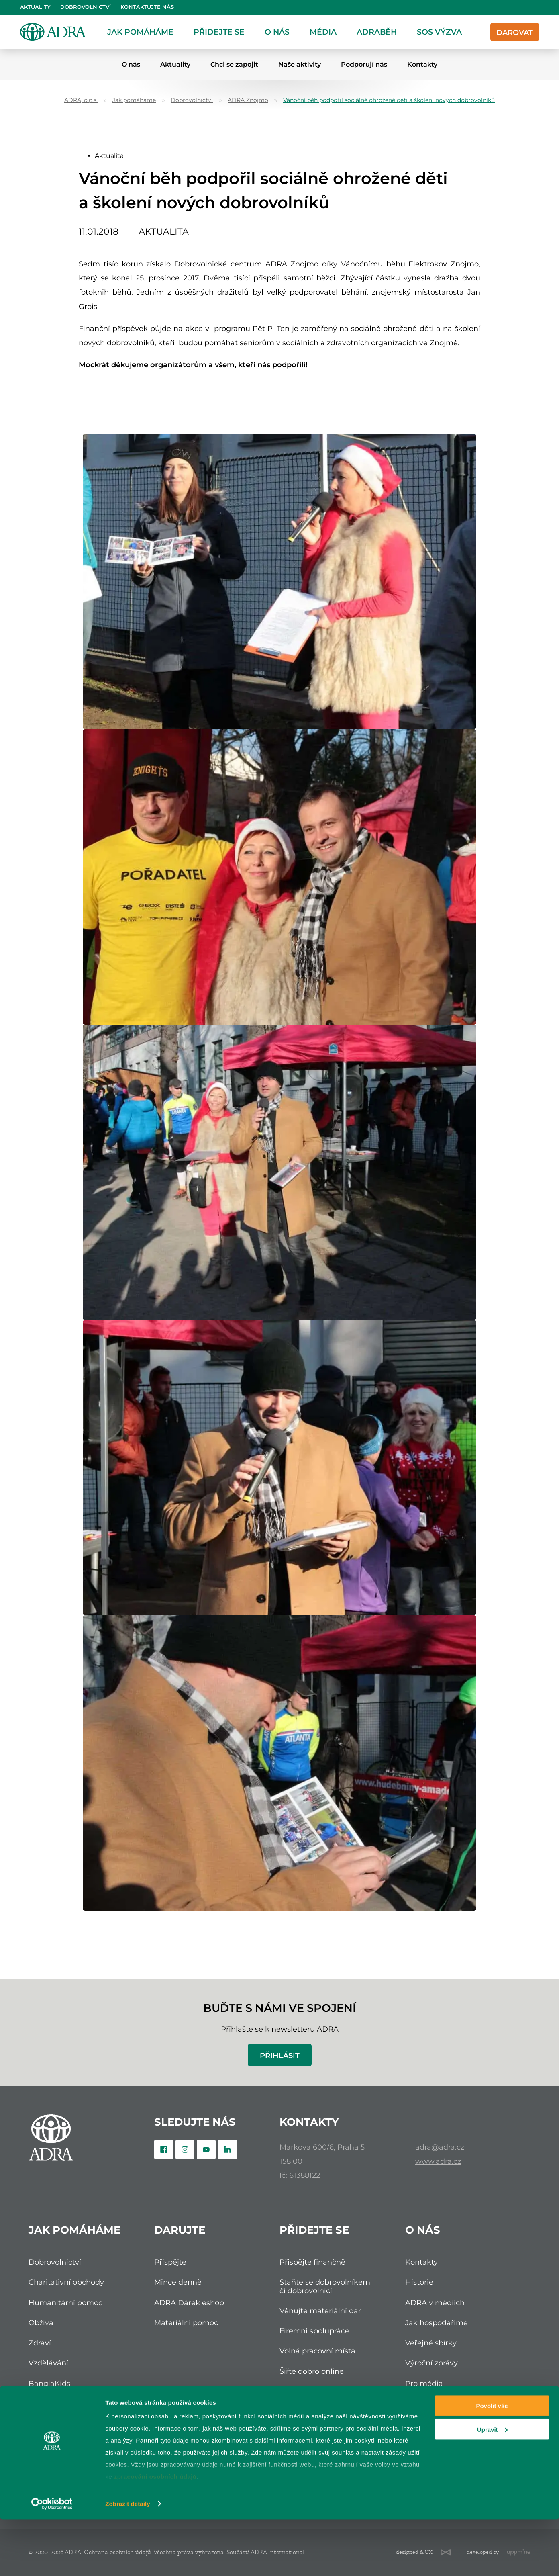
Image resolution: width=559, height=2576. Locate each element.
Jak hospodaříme (436, 2322)
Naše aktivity (299, 64)
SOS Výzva (439, 32)
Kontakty (422, 64)
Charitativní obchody (66, 2282)
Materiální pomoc (186, 2322)
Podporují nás (364, 64)
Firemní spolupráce (314, 2330)
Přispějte (170, 2262)
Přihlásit (280, 2055)
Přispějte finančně (312, 2262)
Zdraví (40, 2343)
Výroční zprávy (431, 2363)
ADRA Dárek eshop (189, 2302)
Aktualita (109, 156)
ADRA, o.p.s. (81, 100)
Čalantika (46, 2403)
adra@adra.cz (439, 2147)
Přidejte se (219, 32)
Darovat (514, 32)
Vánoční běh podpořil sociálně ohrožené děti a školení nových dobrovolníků (389, 100)
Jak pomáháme (140, 32)
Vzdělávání (48, 2363)
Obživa (41, 2322)
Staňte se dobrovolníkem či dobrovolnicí (325, 2286)
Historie (419, 2282)
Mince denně (178, 2282)
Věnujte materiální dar (320, 2310)
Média (323, 32)
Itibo (37, 2423)
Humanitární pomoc (65, 2302)
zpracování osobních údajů (155, 2532)
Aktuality (35, 7)
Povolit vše (492, 2462)
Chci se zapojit (234, 64)
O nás (277, 32)
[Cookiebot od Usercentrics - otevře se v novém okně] (52, 2560)
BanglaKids (49, 2383)
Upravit (492, 2485)
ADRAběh (377, 32)
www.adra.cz (438, 2161)
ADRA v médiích (435, 2302)
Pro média (424, 2383)
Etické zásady (430, 2403)
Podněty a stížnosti (439, 2423)
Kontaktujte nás (147, 7)
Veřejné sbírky (431, 2343)
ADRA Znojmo (248, 100)
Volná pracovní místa (317, 2351)
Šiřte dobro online (312, 2371)
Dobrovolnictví (85, 7)
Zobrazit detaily (127, 2560)
